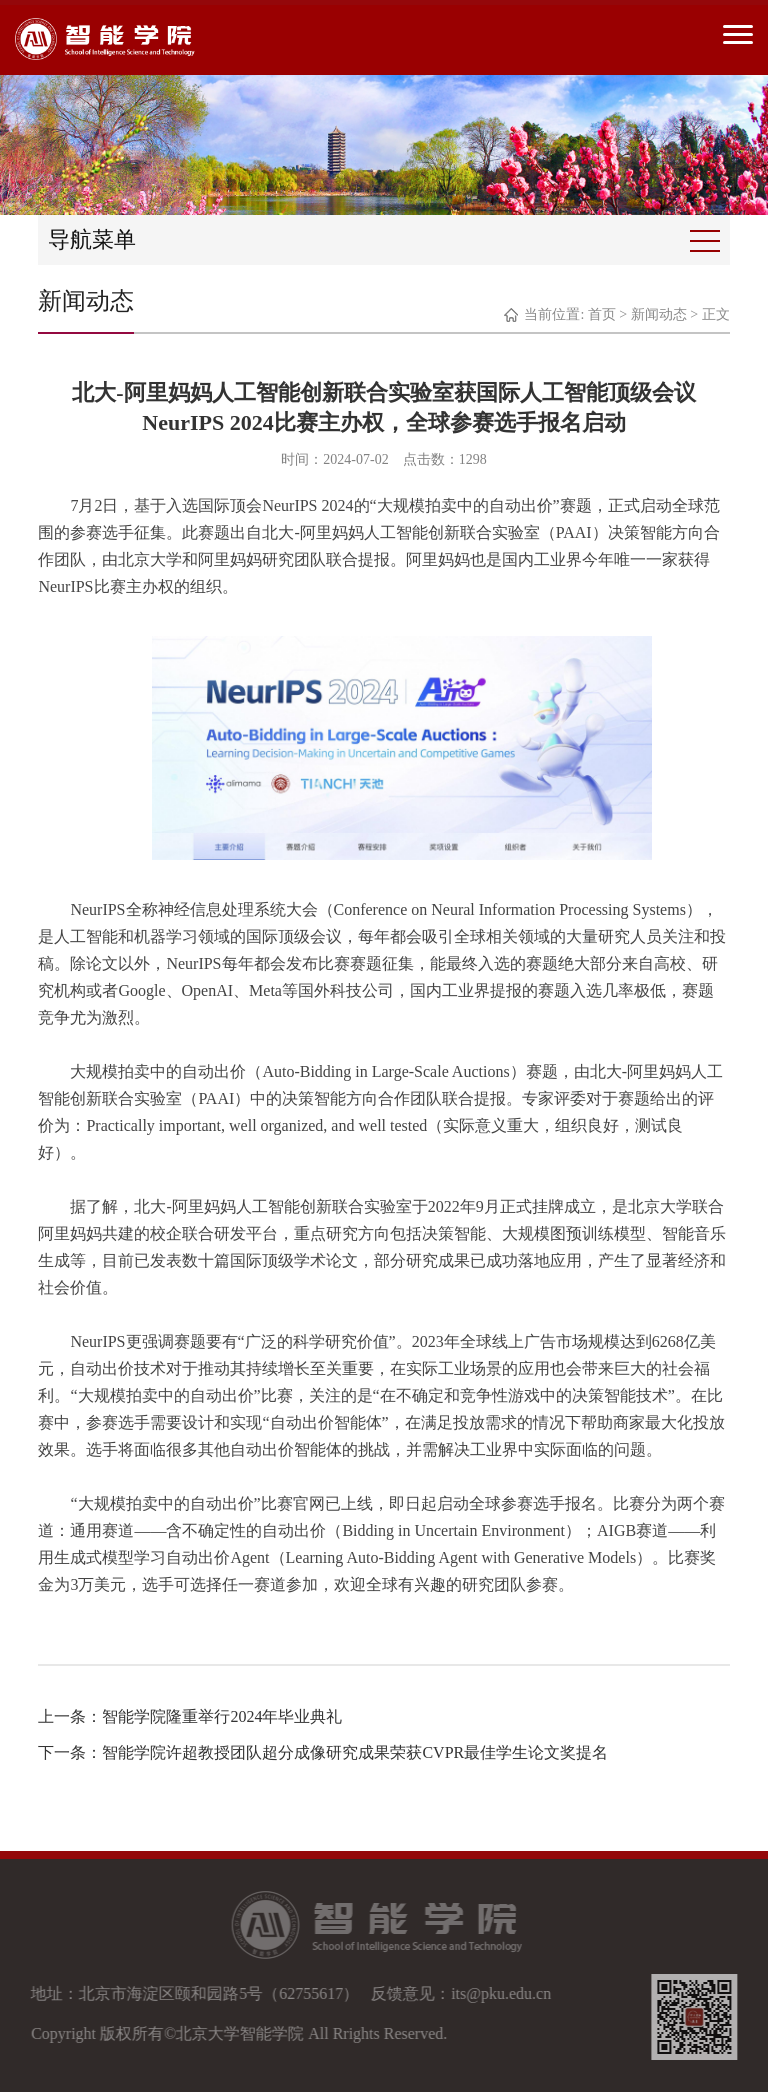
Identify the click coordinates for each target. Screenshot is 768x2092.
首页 (602, 314)
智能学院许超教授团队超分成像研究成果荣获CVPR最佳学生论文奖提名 (355, 1752)
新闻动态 (659, 314)
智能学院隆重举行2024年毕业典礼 (222, 1716)
